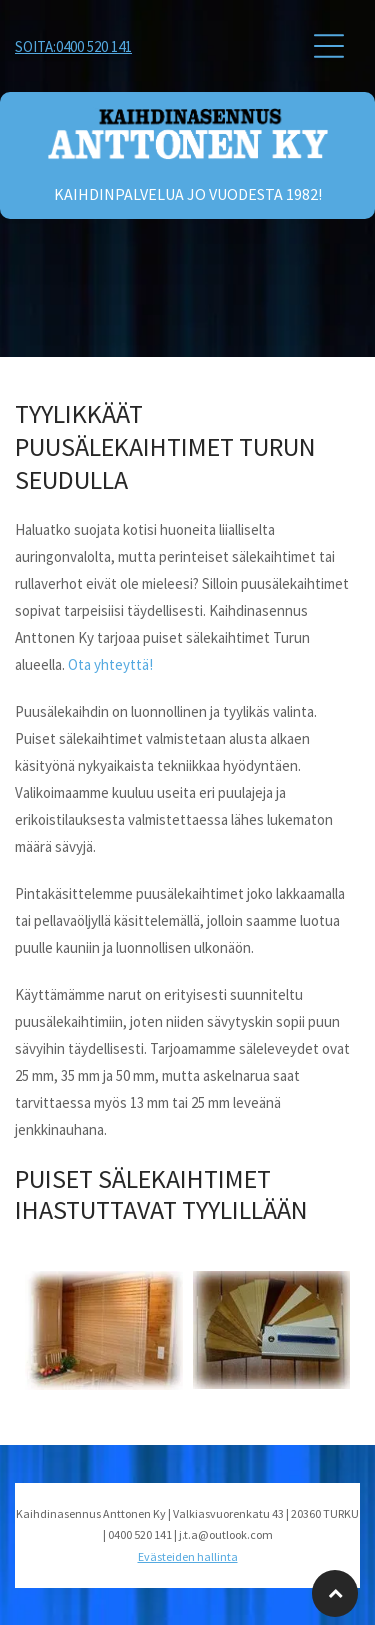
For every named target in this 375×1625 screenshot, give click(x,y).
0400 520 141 (94, 46)
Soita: (35, 46)
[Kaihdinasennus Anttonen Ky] (187, 293)
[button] (329, 46)
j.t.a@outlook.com (226, 1534)
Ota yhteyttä (108, 664)
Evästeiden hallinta (188, 1556)
